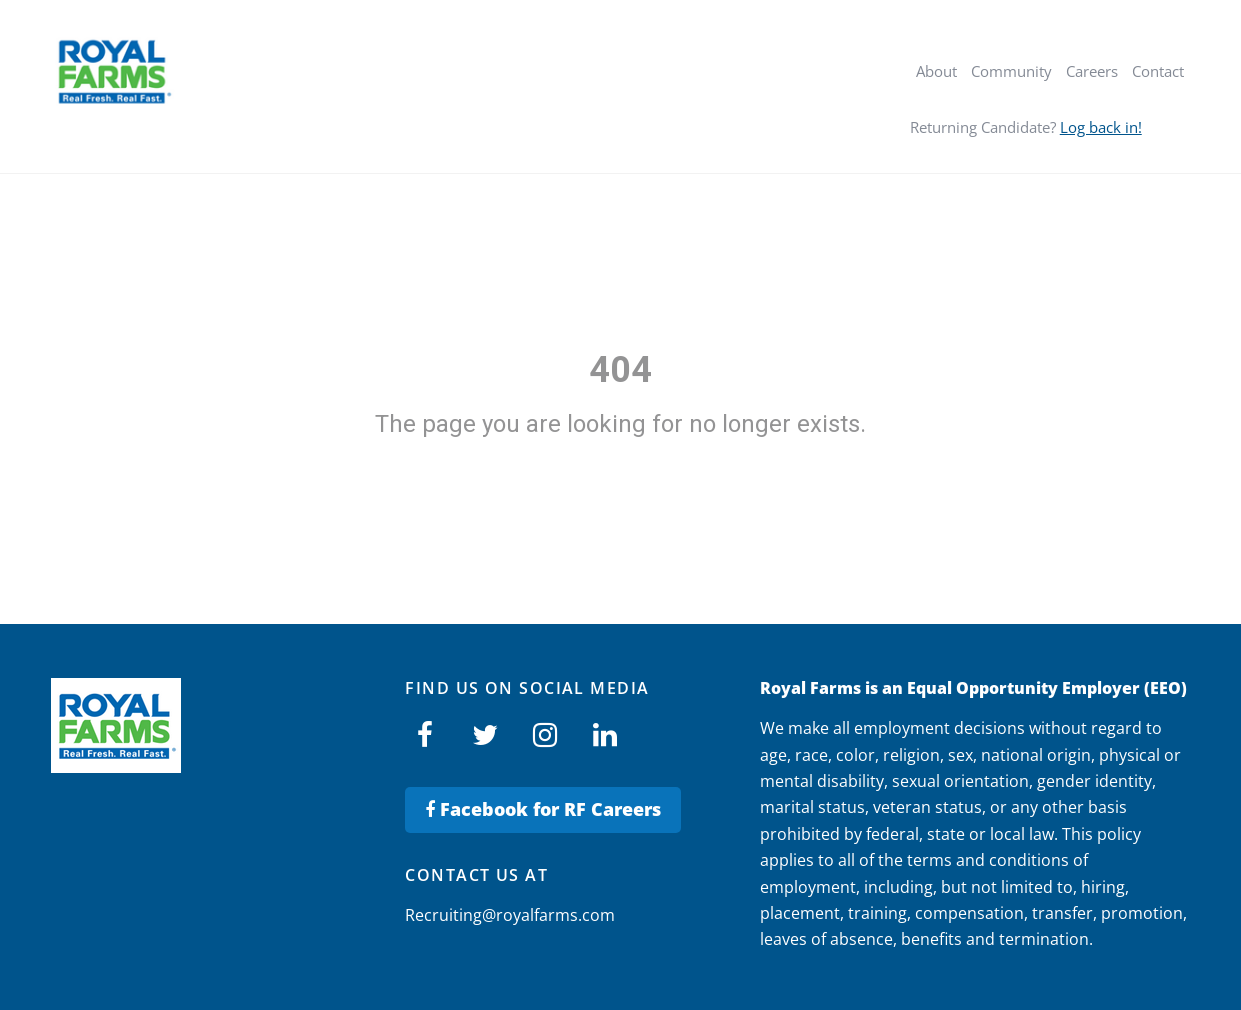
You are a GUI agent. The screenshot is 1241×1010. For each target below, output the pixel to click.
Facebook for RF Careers (543, 809)
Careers (1092, 71)
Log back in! (1101, 127)
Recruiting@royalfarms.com (510, 915)
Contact (1158, 71)
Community (1011, 71)
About (936, 71)
